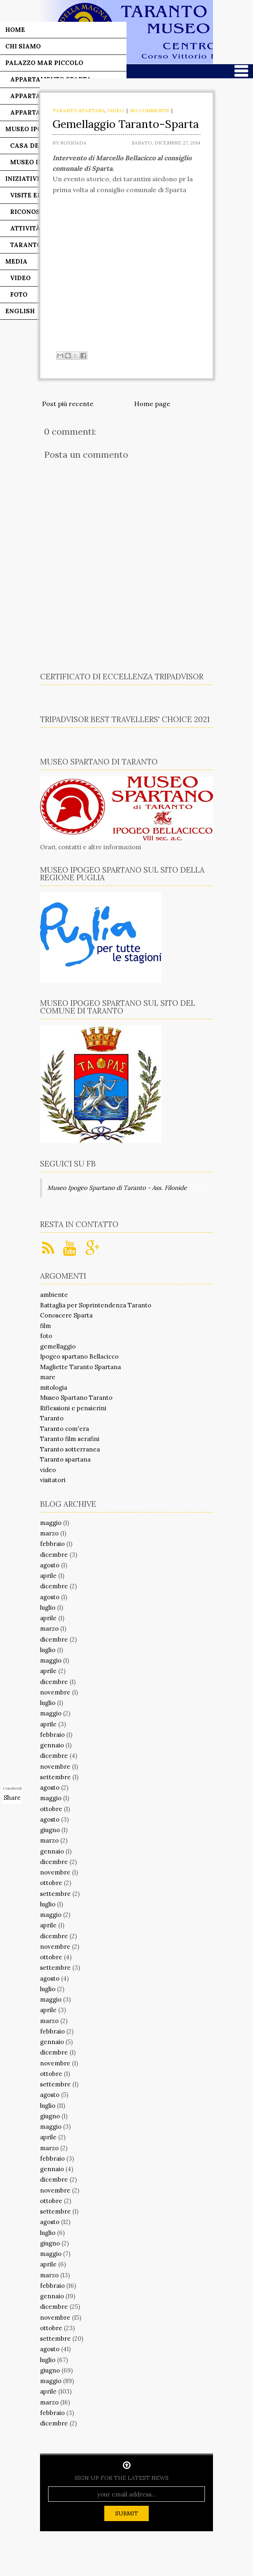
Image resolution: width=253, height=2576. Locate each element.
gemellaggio (58, 1346)
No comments (149, 110)
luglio (47, 1607)
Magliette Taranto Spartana (80, 1367)
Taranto (51, 1418)
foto (46, 1336)
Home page (152, 404)
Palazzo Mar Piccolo (44, 63)
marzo (49, 1533)
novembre (55, 1692)
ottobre (51, 1809)
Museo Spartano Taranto (76, 1397)
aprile (48, 1575)
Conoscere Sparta (66, 1315)
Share (12, 1797)
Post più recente (67, 404)
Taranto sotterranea (70, 1449)
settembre (55, 1777)
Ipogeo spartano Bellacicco (79, 1356)
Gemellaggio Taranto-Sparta (126, 124)
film (45, 1326)
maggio (50, 1523)
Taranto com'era (64, 1429)
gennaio (52, 1745)
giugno (50, 1830)
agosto (49, 1565)
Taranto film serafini (69, 1439)
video (116, 110)
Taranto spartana (79, 110)
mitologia (53, 1387)
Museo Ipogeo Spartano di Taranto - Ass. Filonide (117, 1188)
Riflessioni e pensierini (73, 1408)
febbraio (52, 1544)
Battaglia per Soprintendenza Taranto (95, 1305)
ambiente (54, 1294)
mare (47, 1377)
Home (15, 30)
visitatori (52, 1480)
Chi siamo (23, 46)
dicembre (54, 1554)
